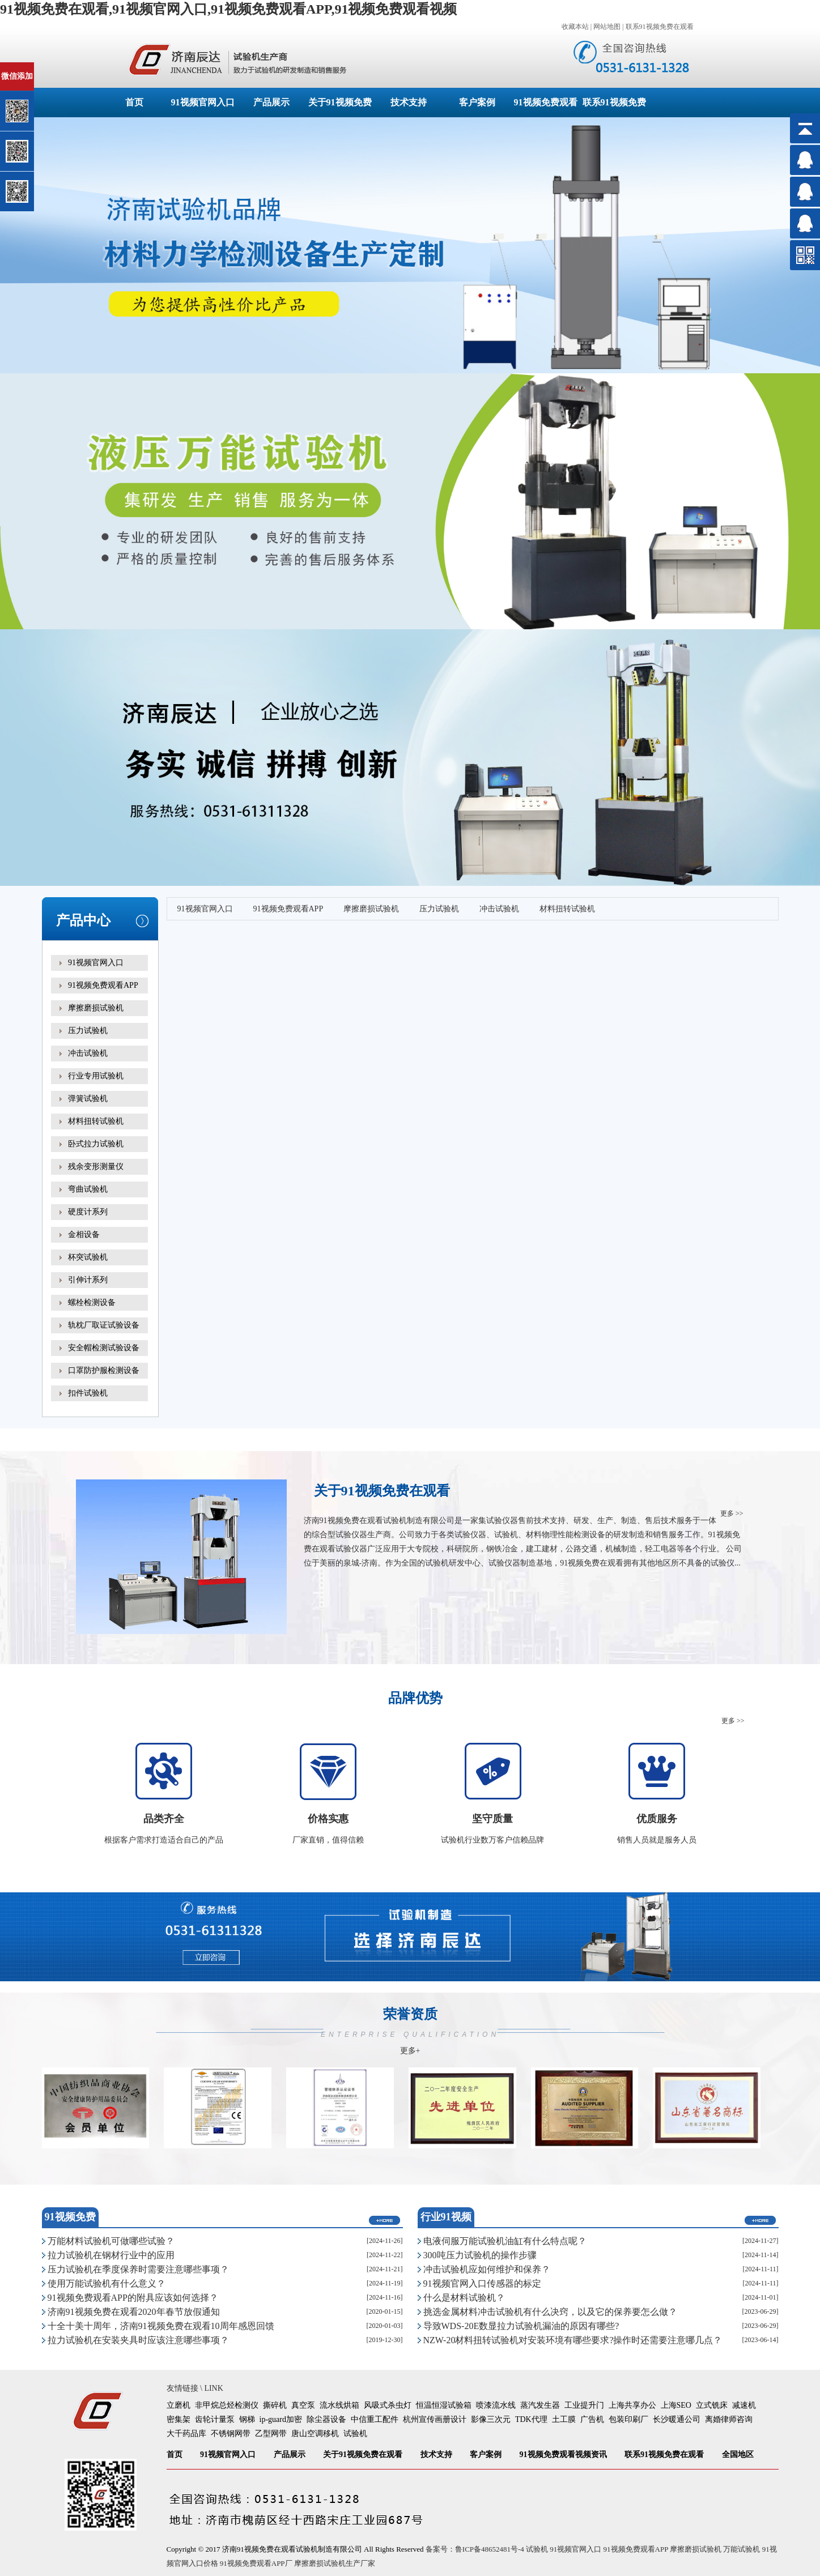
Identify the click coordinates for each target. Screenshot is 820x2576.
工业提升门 (584, 2405)
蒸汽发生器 (540, 2405)
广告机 (592, 2419)
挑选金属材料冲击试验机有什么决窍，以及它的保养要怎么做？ (550, 2312)
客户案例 (477, 102)
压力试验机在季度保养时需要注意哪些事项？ (138, 2269)
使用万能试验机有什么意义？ (106, 2283)
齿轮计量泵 (215, 2419)
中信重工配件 (374, 2419)
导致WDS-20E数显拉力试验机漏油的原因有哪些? (521, 2326)
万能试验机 (741, 2549)
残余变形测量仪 (96, 1166)
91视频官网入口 (203, 102)
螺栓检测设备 (92, 1302)
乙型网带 (271, 2433)
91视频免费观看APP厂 (256, 2563)
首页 (134, 102)
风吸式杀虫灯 (387, 2405)
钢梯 (247, 2419)
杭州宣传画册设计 (434, 2419)
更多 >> (731, 1513)
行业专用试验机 (96, 1076)
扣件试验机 (88, 1393)
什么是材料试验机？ (464, 2297)
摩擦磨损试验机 (96, 1008)
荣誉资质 (410, 2031)
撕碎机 (275, 2405)
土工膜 (564, 2419)
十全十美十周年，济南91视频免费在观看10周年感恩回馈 (161, 2326)
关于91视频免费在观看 (362, 2454)
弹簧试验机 (88, 1098)
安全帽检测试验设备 (103, 1348)
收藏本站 (575, 27)
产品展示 (271, 102)
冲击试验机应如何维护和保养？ (486, 2269)
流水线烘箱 (339, 2405)
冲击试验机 (88, 1053)
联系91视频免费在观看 (660, 27)
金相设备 (84, 1234)
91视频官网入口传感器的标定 (482, 2283)
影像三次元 (491, 2419)
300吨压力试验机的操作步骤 (480, 2255)
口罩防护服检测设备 (103, 1370)
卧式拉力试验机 (96, 1144)
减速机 (744, 2405)
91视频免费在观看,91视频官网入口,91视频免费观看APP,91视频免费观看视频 (228, 9)
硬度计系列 (88, 1212)
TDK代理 (531, 2419)
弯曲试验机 (88, 1189)
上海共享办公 (632, 2405)
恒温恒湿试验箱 (443, 2405)
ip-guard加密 (281, 2419)
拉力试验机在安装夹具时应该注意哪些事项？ (138, 2340)
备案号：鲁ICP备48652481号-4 (475, 2549)
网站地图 (607, 27)
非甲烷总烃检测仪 (226, 2405)
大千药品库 (186, 2433)
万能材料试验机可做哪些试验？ (111, 2241)
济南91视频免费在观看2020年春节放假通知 (134, 2312)
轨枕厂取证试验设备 (103, 1325)
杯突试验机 (88, 1257)
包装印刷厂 (628, 2419)
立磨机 (178, 2405)
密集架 (178, 2419)
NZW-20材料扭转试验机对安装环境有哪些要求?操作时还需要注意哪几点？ (573, 2340)
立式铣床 (712, 2405)
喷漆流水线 (496, 2405)
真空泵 (303, 2405)
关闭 (57, 67)
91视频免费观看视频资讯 (563, 2454)
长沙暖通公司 (676, 2419)
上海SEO (676, 2405)
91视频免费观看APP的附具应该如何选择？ (133, 2297)
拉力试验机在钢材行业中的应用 (111, 2255)
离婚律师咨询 (729, 2419)
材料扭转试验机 (96, 1121)
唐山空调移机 (315, 2433)
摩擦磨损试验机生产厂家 (334, 2563)
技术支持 (408, 102)
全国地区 (738, 2454)
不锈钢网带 (230, 2433)
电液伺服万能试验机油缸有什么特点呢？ (505, 2241)
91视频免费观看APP (103, 985)
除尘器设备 (326, 2419)
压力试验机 (88, 1030)
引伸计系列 (88, 1280)
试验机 (355, 2433)
